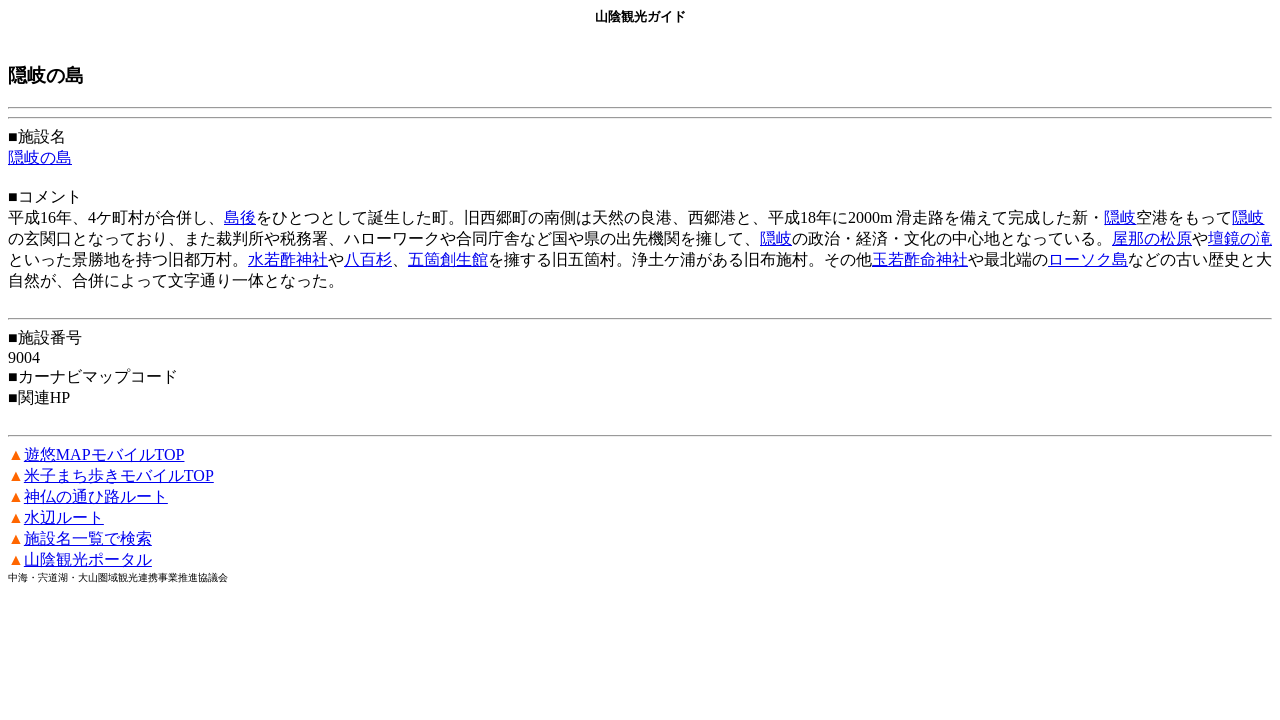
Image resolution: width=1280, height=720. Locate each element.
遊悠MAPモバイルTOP (104, 454)
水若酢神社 (288, 259)
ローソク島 (1088, 259)
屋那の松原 (1152, 238)
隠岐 (1120, 217)
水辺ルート (64, 517)
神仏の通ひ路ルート (96, 496)
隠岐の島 (40, 157)
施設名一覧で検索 (88, 538)
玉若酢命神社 (920, 259)
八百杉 (368, 259)
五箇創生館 (448, 259)
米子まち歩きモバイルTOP (119, 475)
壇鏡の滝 (1240, 238)
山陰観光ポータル (88, 559)
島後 (240, 217)
